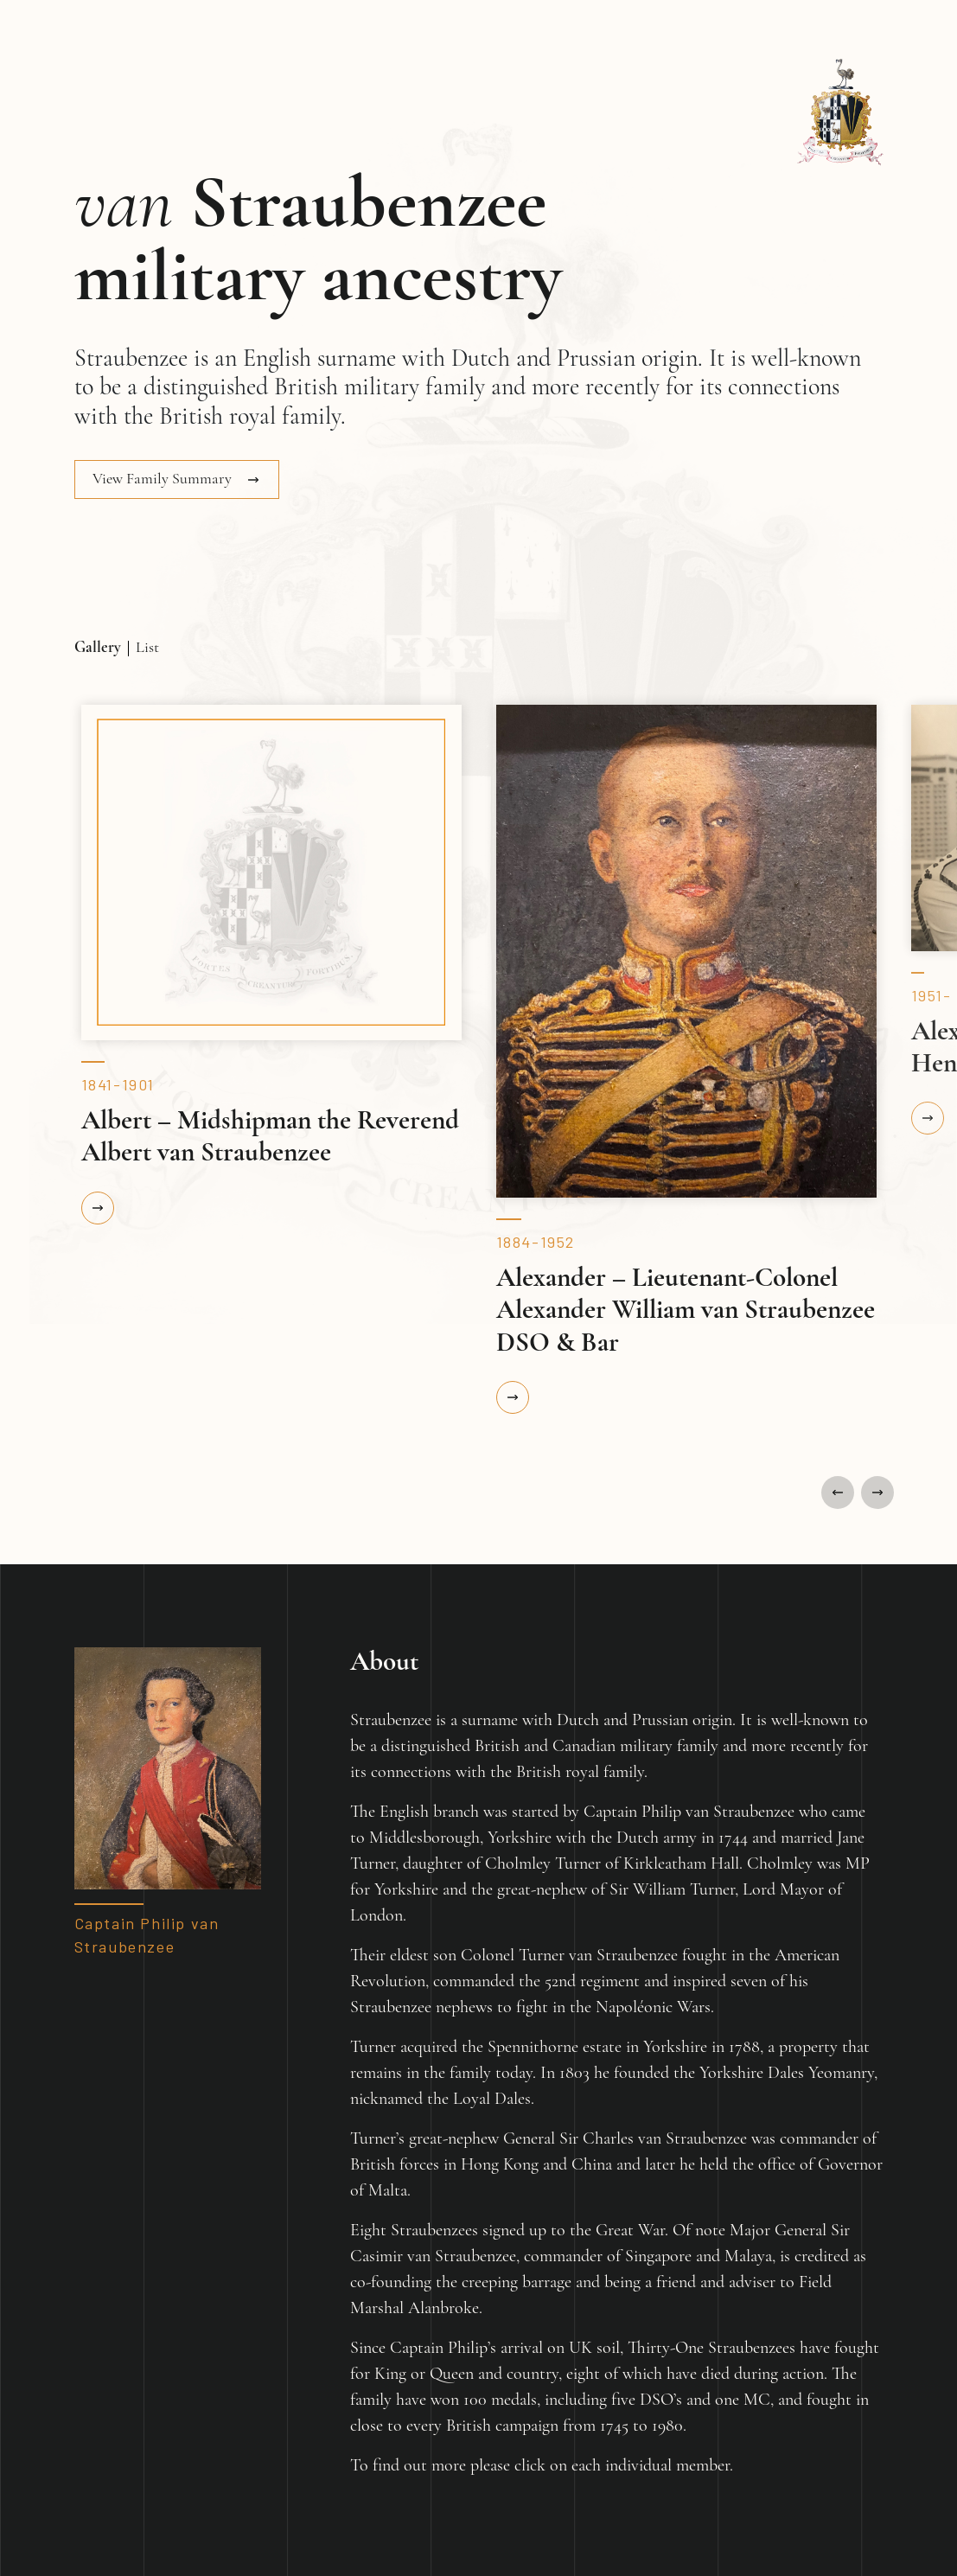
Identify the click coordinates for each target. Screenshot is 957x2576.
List (147, 648)
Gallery (97, 648)
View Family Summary (164, 479)
